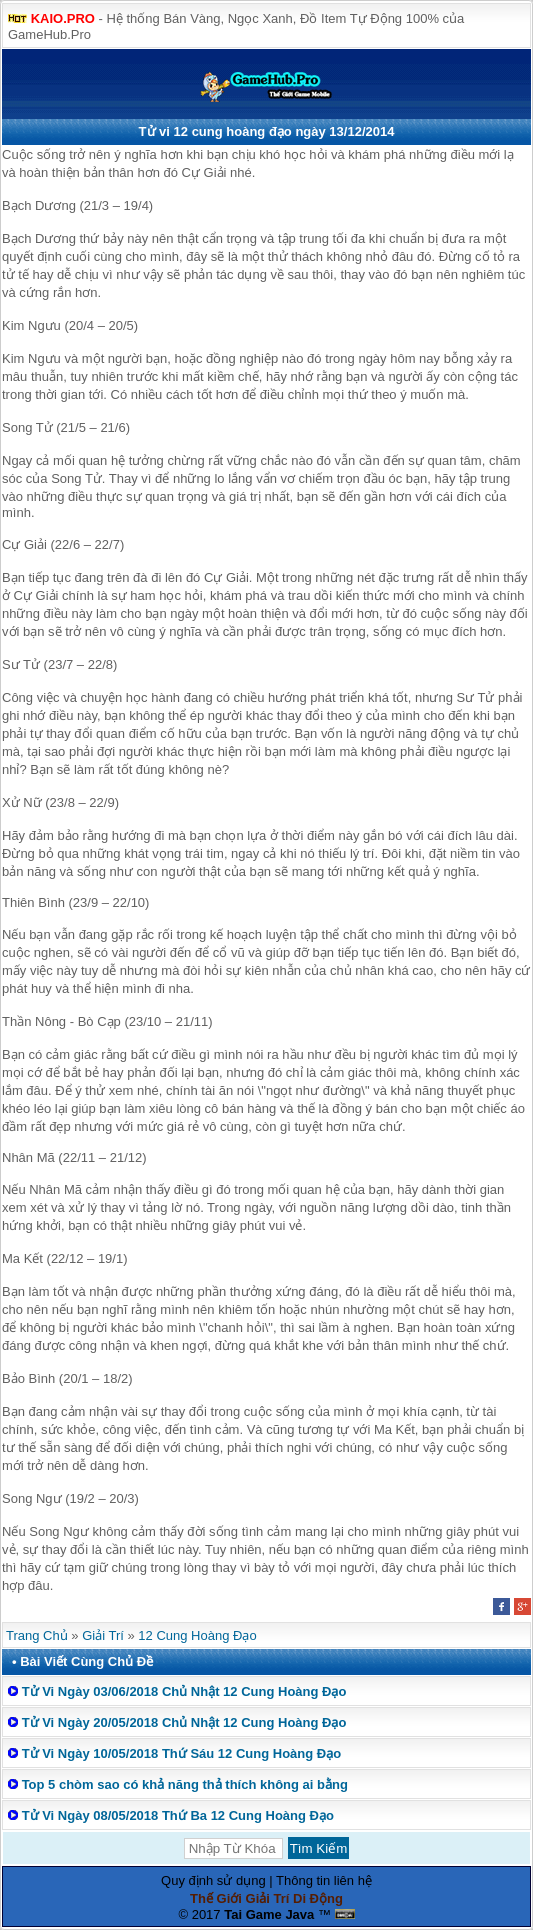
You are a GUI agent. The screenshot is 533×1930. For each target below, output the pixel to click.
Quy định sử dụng (213, 1880)
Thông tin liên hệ (324, 1880)
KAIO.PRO (63, 18)
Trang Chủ (37, 1635)
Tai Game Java (269, 1914)
